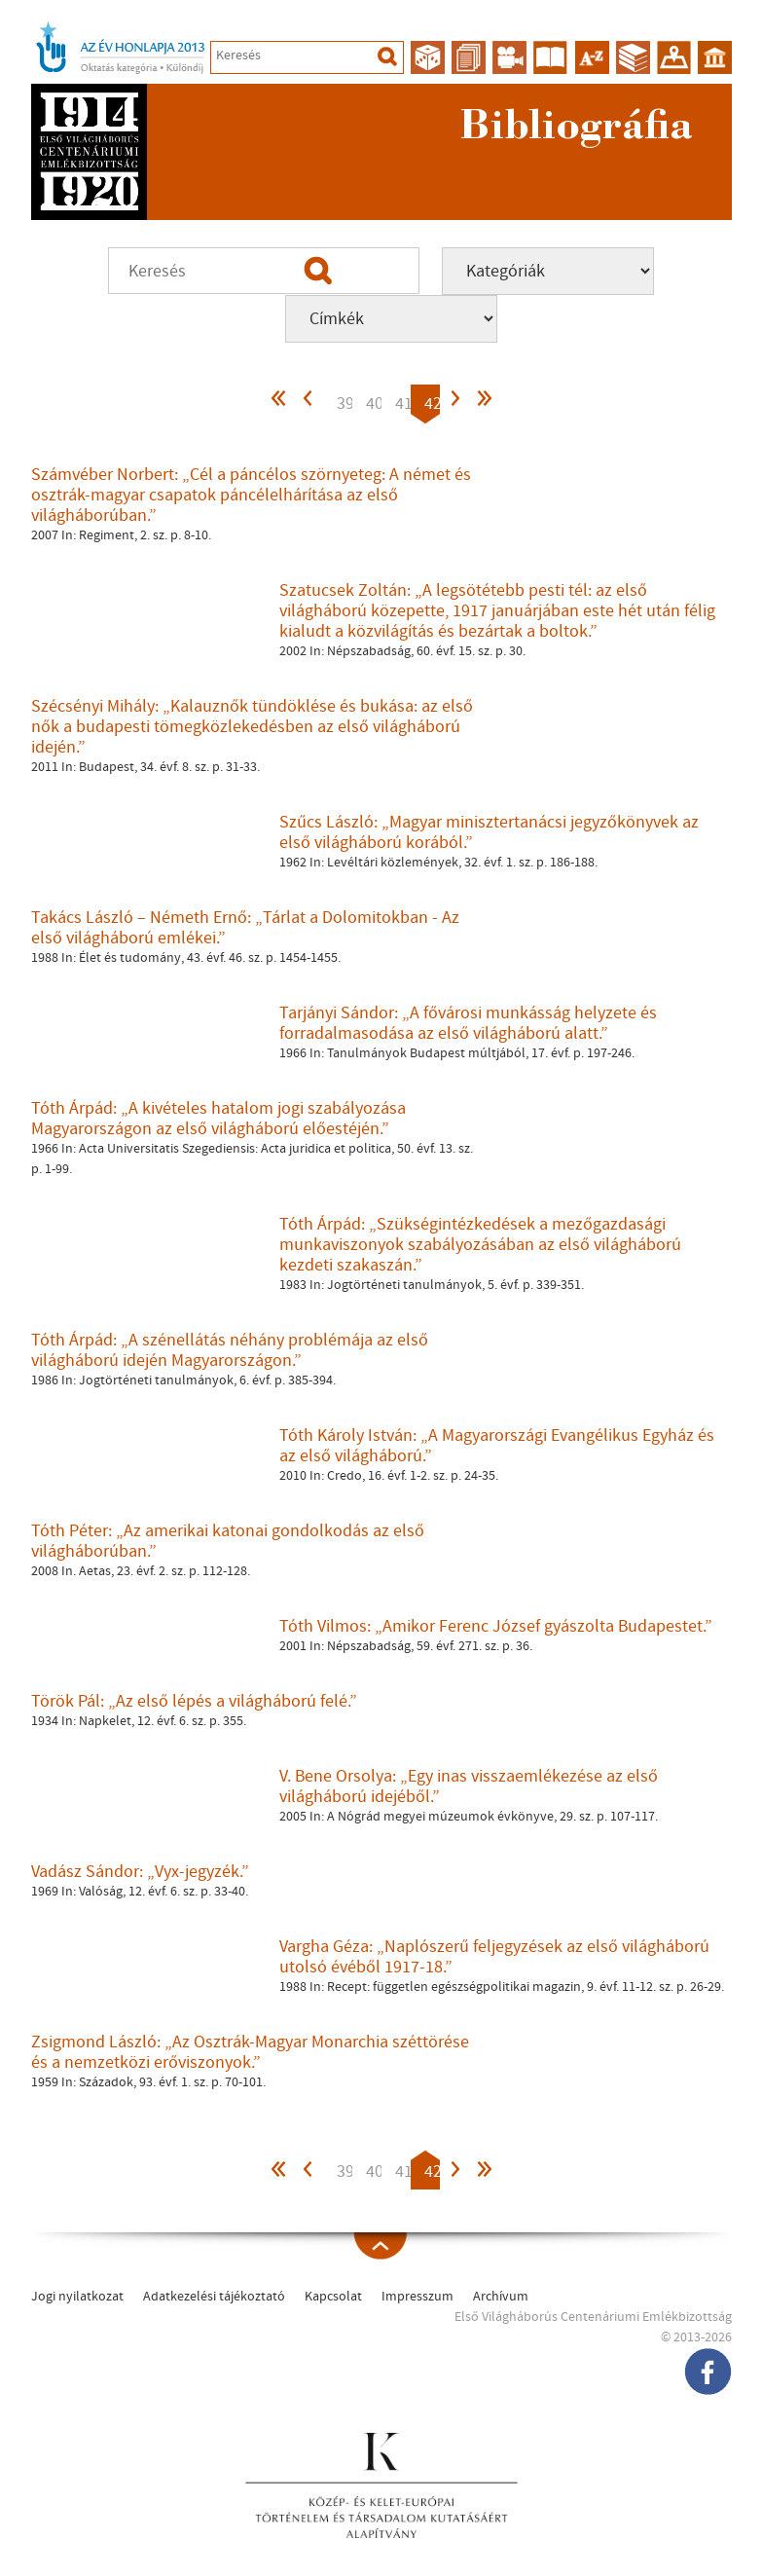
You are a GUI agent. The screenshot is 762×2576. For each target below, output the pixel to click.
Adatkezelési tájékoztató (214, 2296)
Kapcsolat (333, 2296)
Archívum (500, 2296)
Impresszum (417, 2296)
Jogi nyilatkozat (77, 2296)
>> (483, 403)
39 (344, 403)
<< (279, 403)
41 (403, 403)
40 (373, 403)
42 (432, 403)
